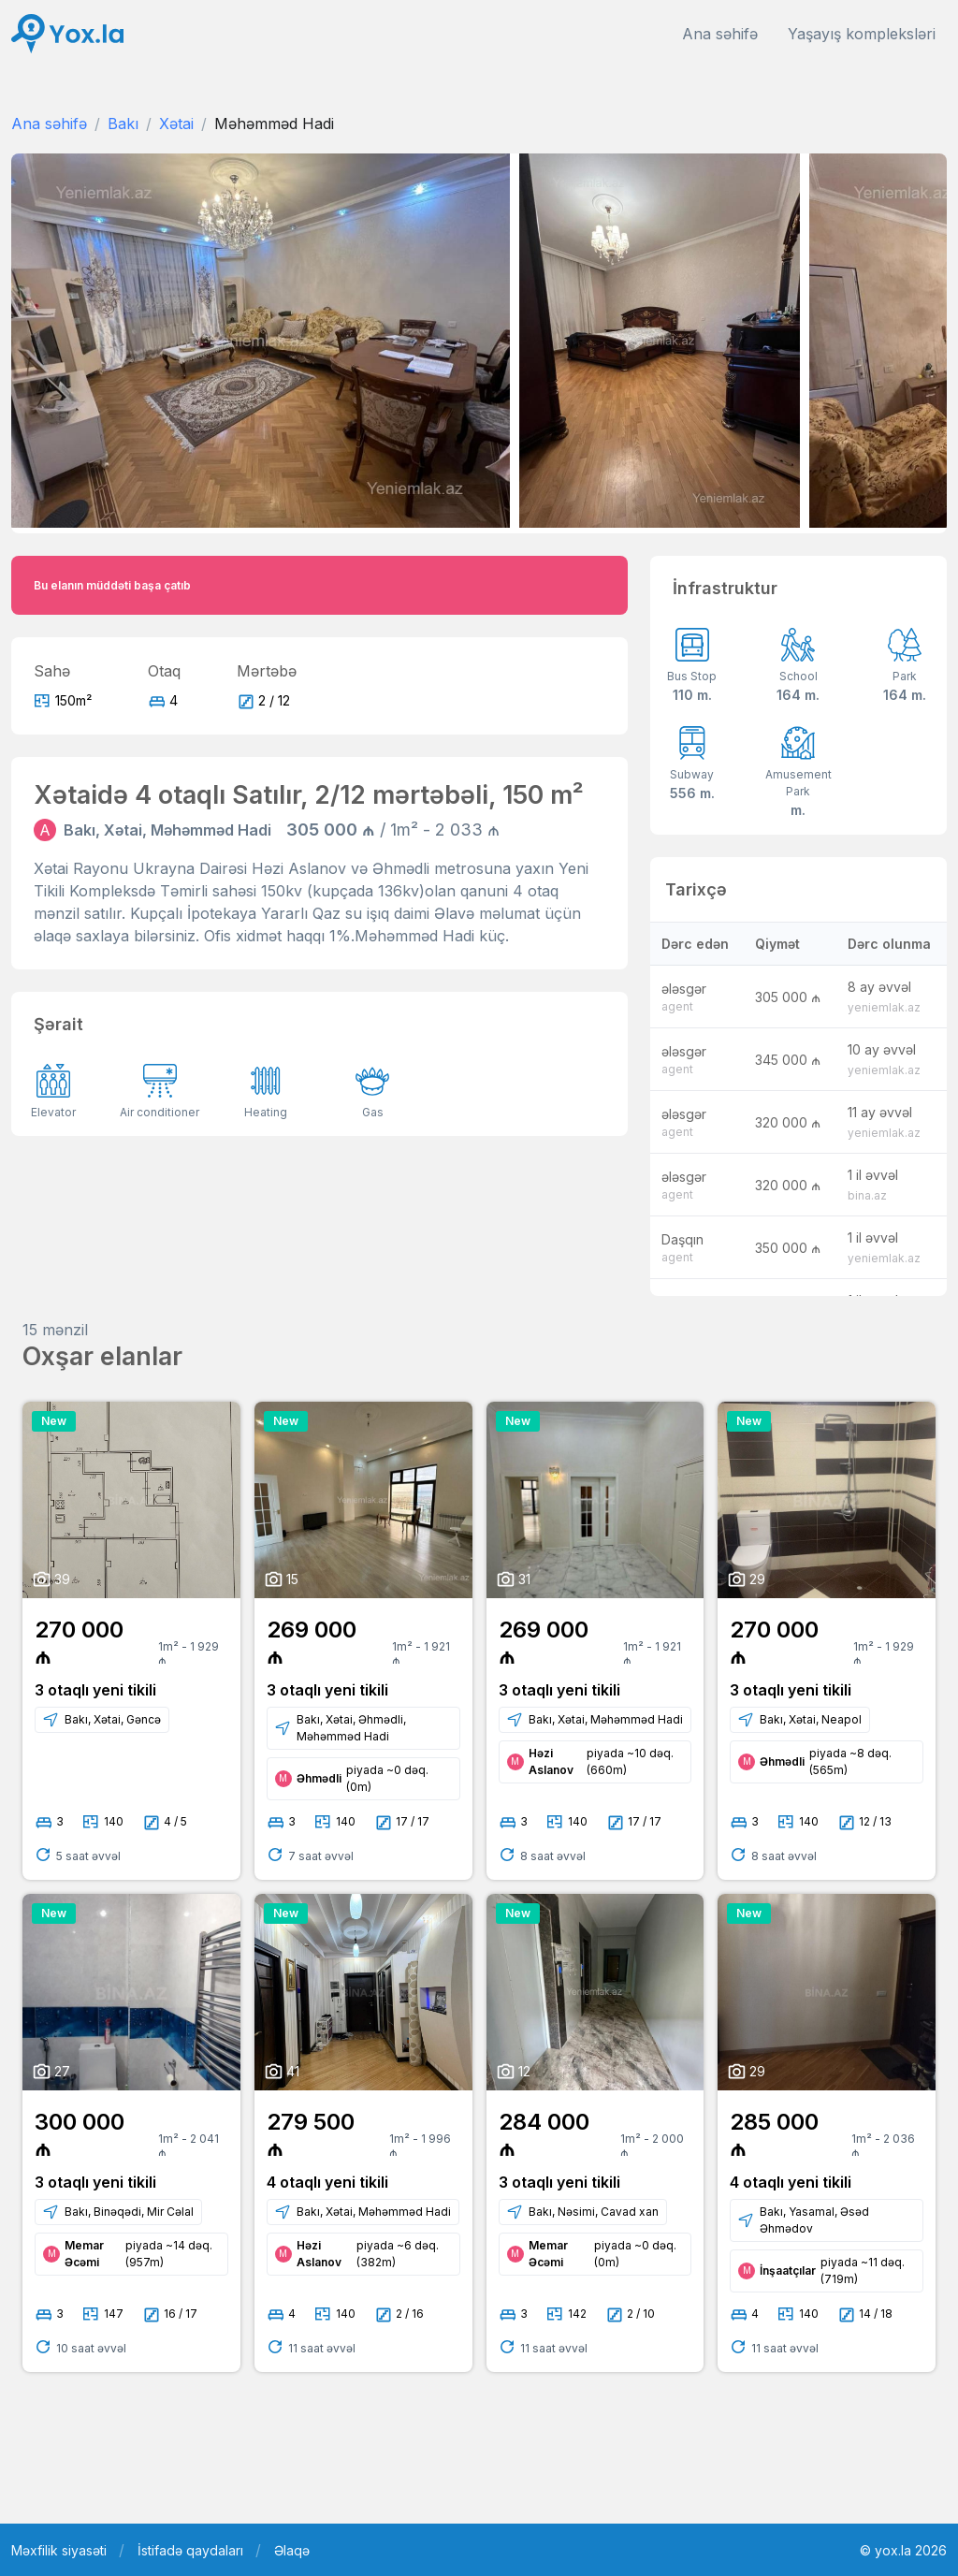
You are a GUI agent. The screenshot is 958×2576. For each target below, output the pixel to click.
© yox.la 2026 (903, 2550)
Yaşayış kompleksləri (862, 33)
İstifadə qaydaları (190, 2550)
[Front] (67, 34)
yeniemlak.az (884, 1007)
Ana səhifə (720, 33)
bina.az (867, 1195)
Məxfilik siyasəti (59, 2550)
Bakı (123, 123)
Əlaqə (292, 2550)
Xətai (176, 123)
